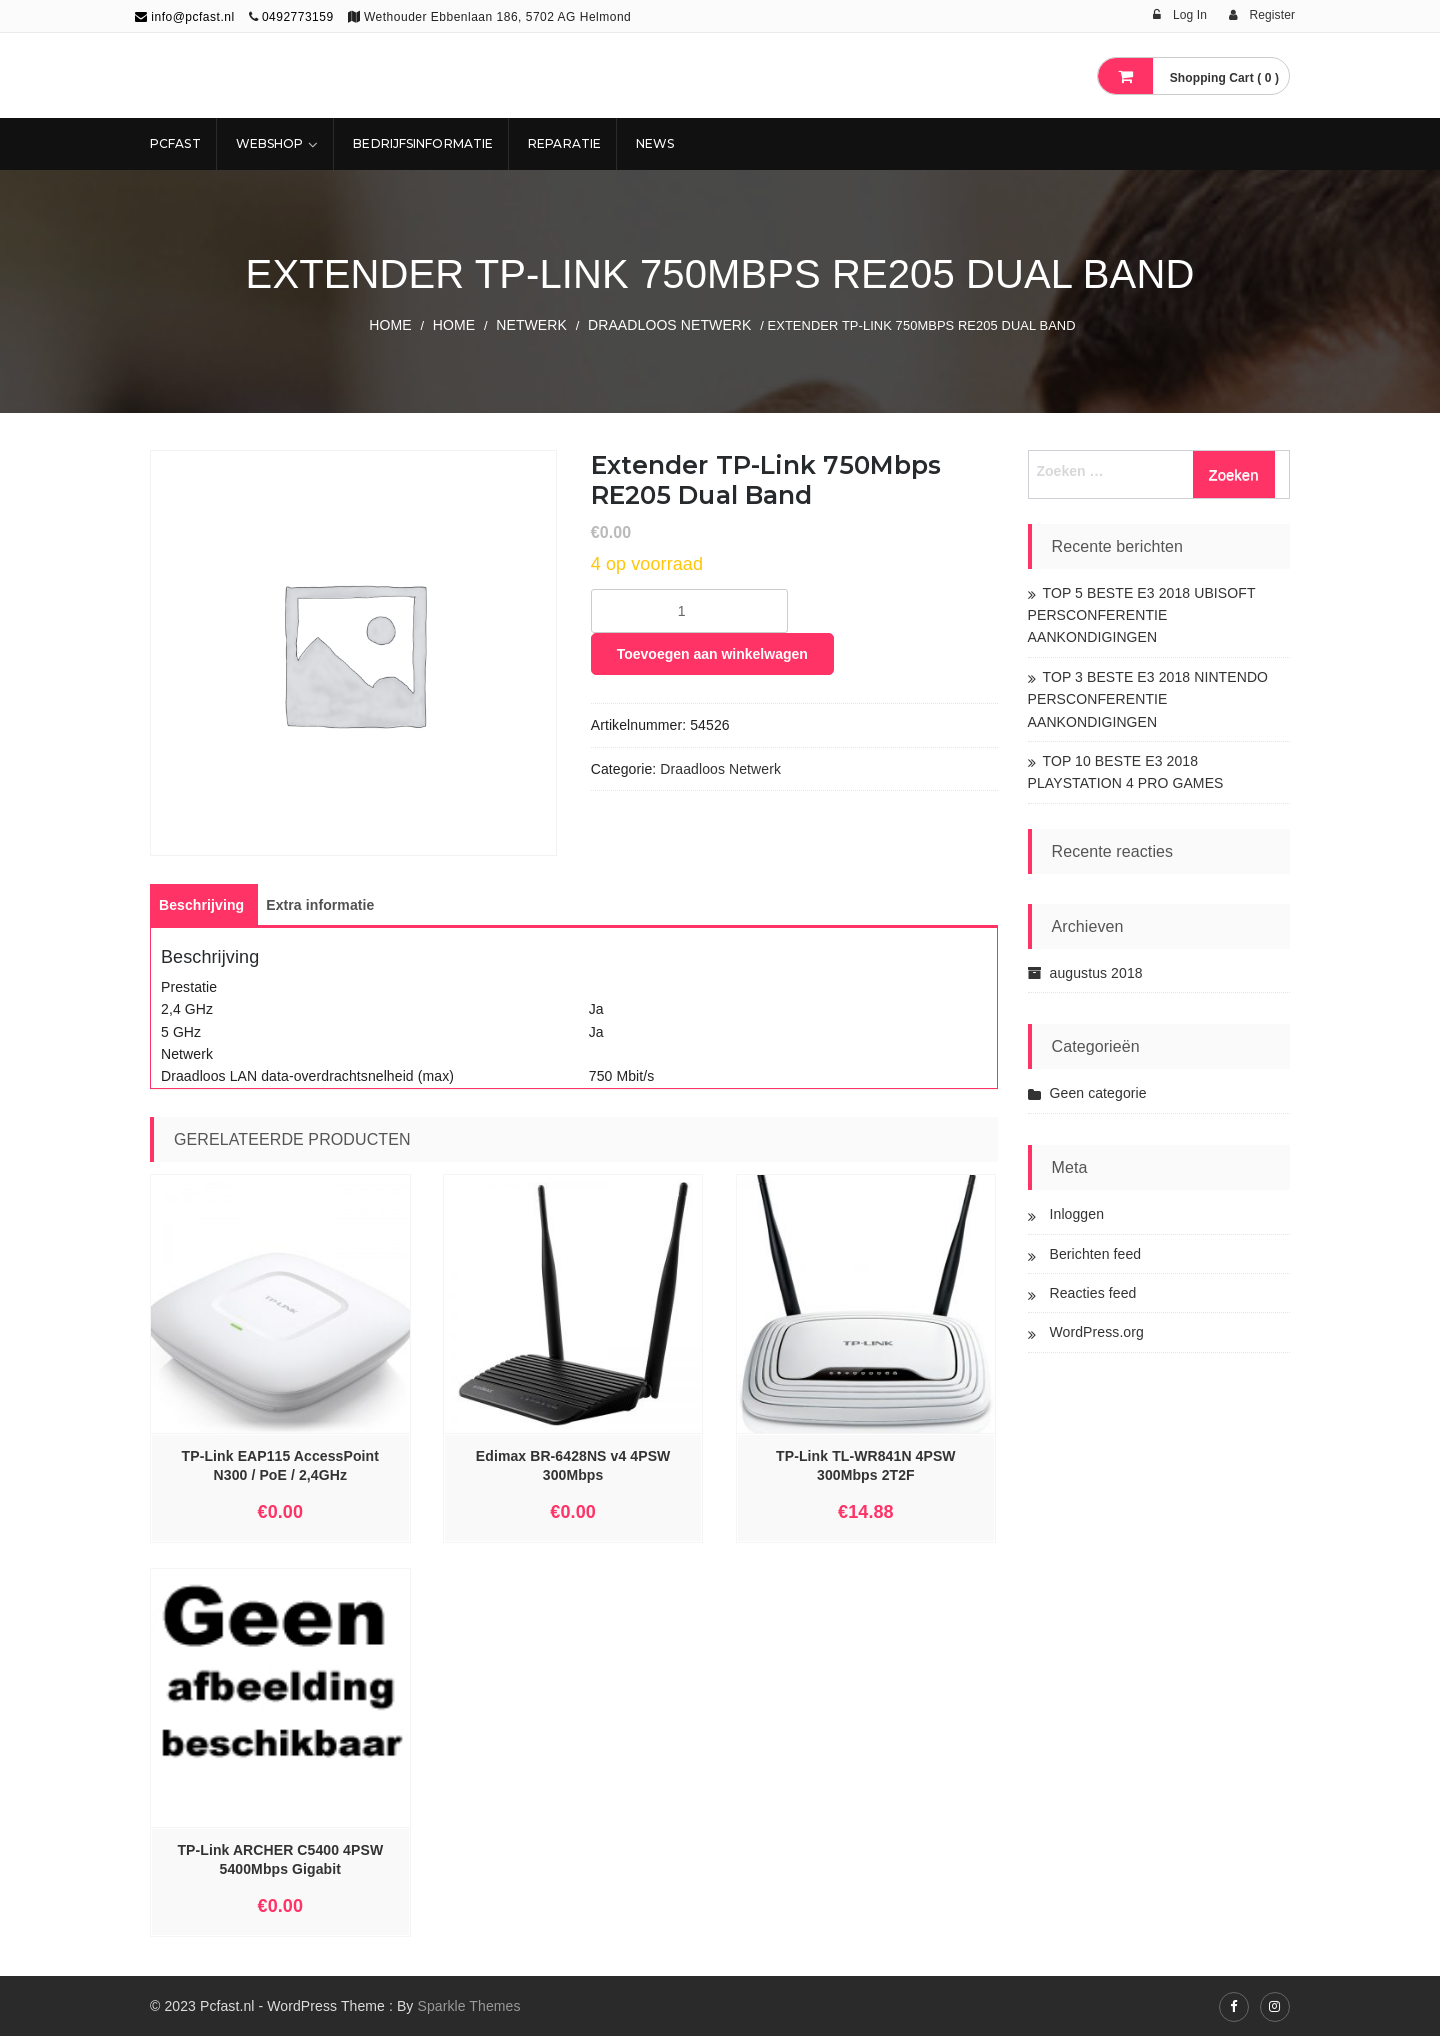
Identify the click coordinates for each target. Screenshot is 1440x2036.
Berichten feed (1096, 1254)
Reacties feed (1093, 1293)
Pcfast (175, 143)
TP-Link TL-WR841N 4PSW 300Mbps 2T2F (866, 1465)
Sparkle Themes (468, 2006)
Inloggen (1077, 1214)
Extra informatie (320, 905)
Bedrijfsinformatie (423, 143)
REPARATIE (564, 143)
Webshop (270, 143)
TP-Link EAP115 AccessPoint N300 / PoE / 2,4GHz (280, 1465)
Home (390, 325)
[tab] (201, 905)
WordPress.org (1097, 1332)
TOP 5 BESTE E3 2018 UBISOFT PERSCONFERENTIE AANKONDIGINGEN (1142, 615)
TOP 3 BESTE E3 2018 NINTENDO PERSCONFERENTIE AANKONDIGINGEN (1148, 699)
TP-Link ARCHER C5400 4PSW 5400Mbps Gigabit (280, 1859)
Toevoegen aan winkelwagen (712, 654)
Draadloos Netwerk (670, 325)
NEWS (655, 143)
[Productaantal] (689, 611)
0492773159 (298, 17)
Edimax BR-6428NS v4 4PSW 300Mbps (573, 1465)
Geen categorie (1098, 1093)
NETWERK (531, 325)
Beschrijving (201, 905)
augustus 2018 (1096, 973)
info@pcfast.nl (185, 17)
